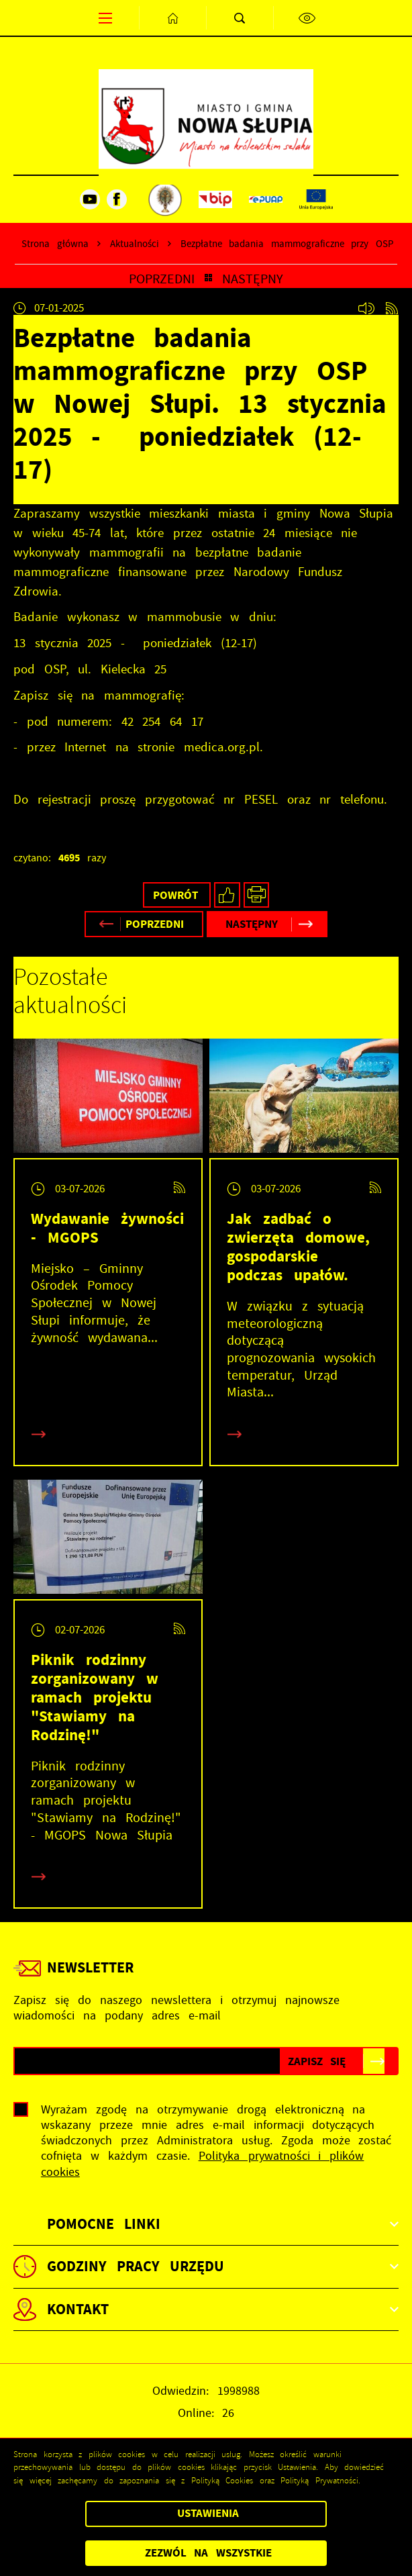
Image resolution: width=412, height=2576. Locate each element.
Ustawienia (208, 2513)
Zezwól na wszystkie (208, 2553)
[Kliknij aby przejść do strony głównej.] (172, 18)
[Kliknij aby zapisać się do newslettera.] (317, 2061)
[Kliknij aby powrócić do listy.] (208, 279)
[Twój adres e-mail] (147, 2061)
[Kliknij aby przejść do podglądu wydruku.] (257, 895)
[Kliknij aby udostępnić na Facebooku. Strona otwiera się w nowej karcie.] (227, 895)
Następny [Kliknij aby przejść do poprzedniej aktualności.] (252, 279)
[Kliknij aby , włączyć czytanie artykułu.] (366, 308)
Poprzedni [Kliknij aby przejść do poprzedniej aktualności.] (162, 279)
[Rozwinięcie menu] (206, 2224)
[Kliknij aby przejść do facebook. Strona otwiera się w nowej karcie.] (117, 199)
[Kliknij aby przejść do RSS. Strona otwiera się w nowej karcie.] (392, 308)
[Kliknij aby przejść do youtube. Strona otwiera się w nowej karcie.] (90, 199)
